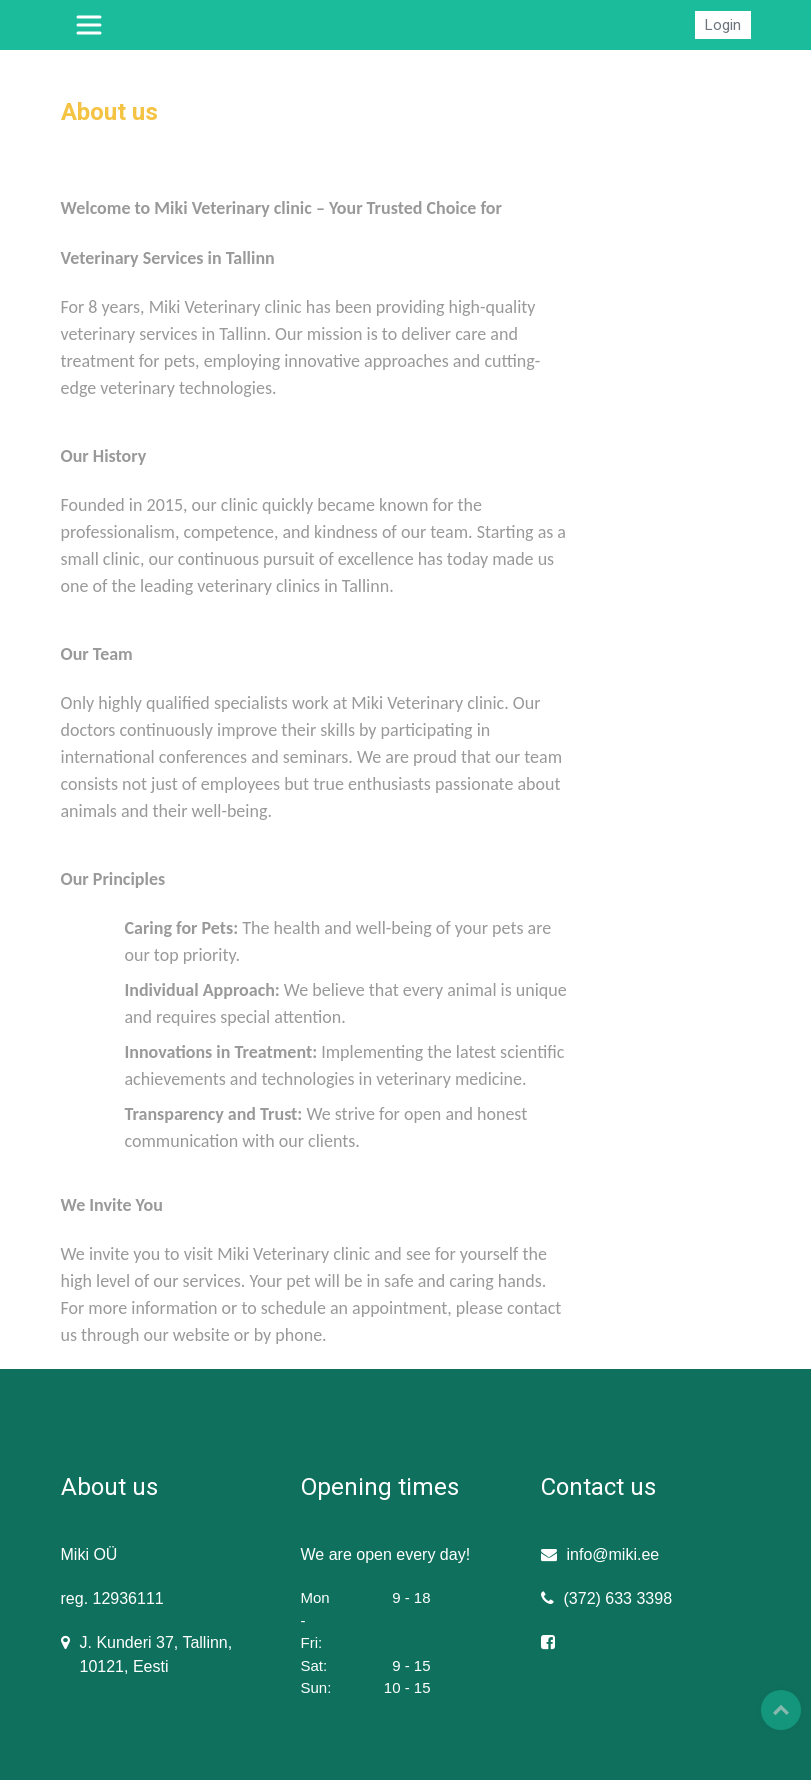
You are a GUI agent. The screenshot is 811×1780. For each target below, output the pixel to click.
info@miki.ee (613, 1554)
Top (781, 1710)
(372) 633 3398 (618, 1598)
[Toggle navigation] (89, 25)
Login (723, 25)
